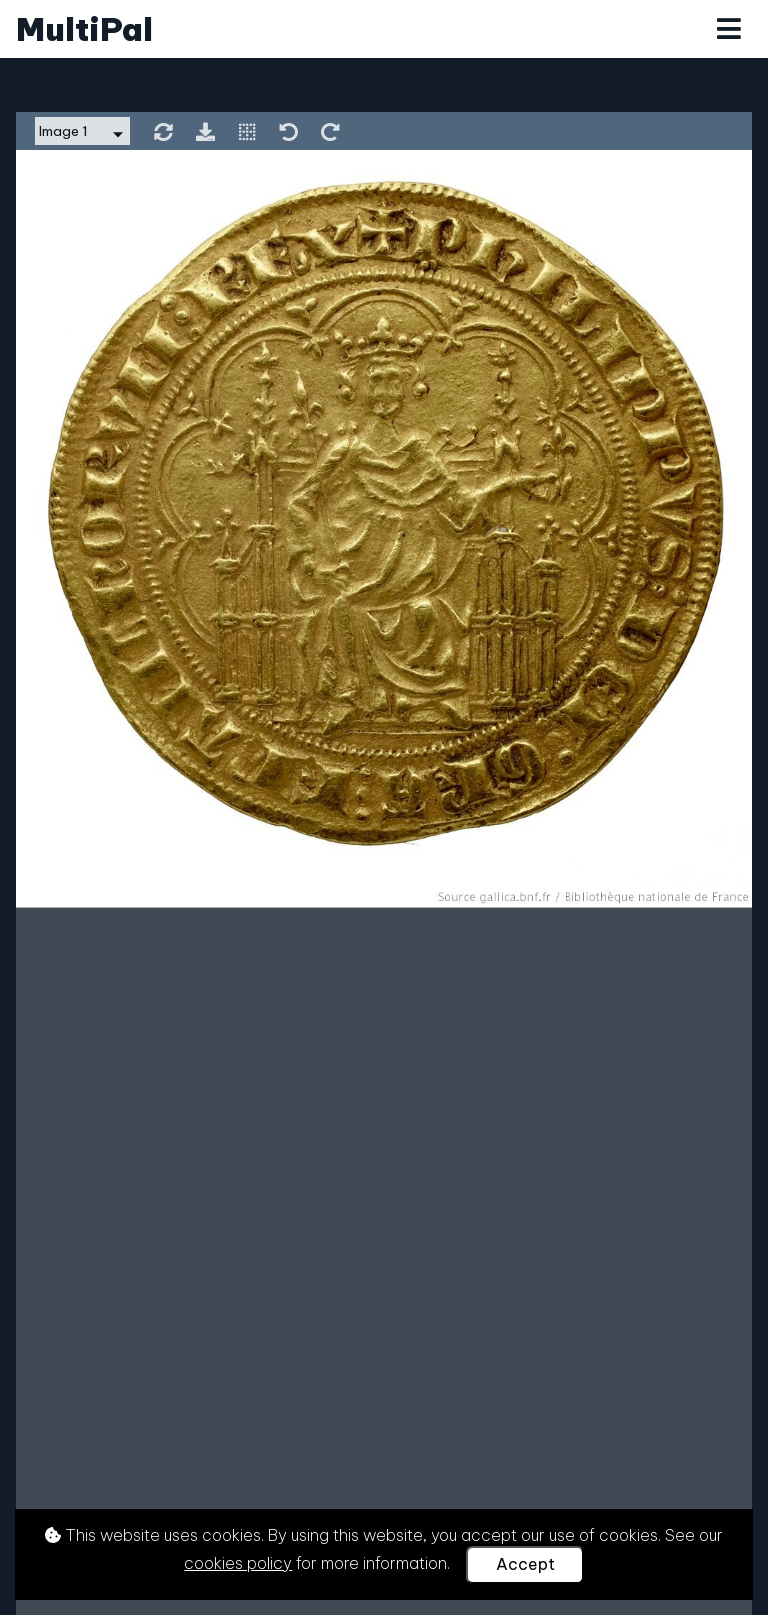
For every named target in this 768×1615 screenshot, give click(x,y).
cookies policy (238, 1563)
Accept (525, 1564)
